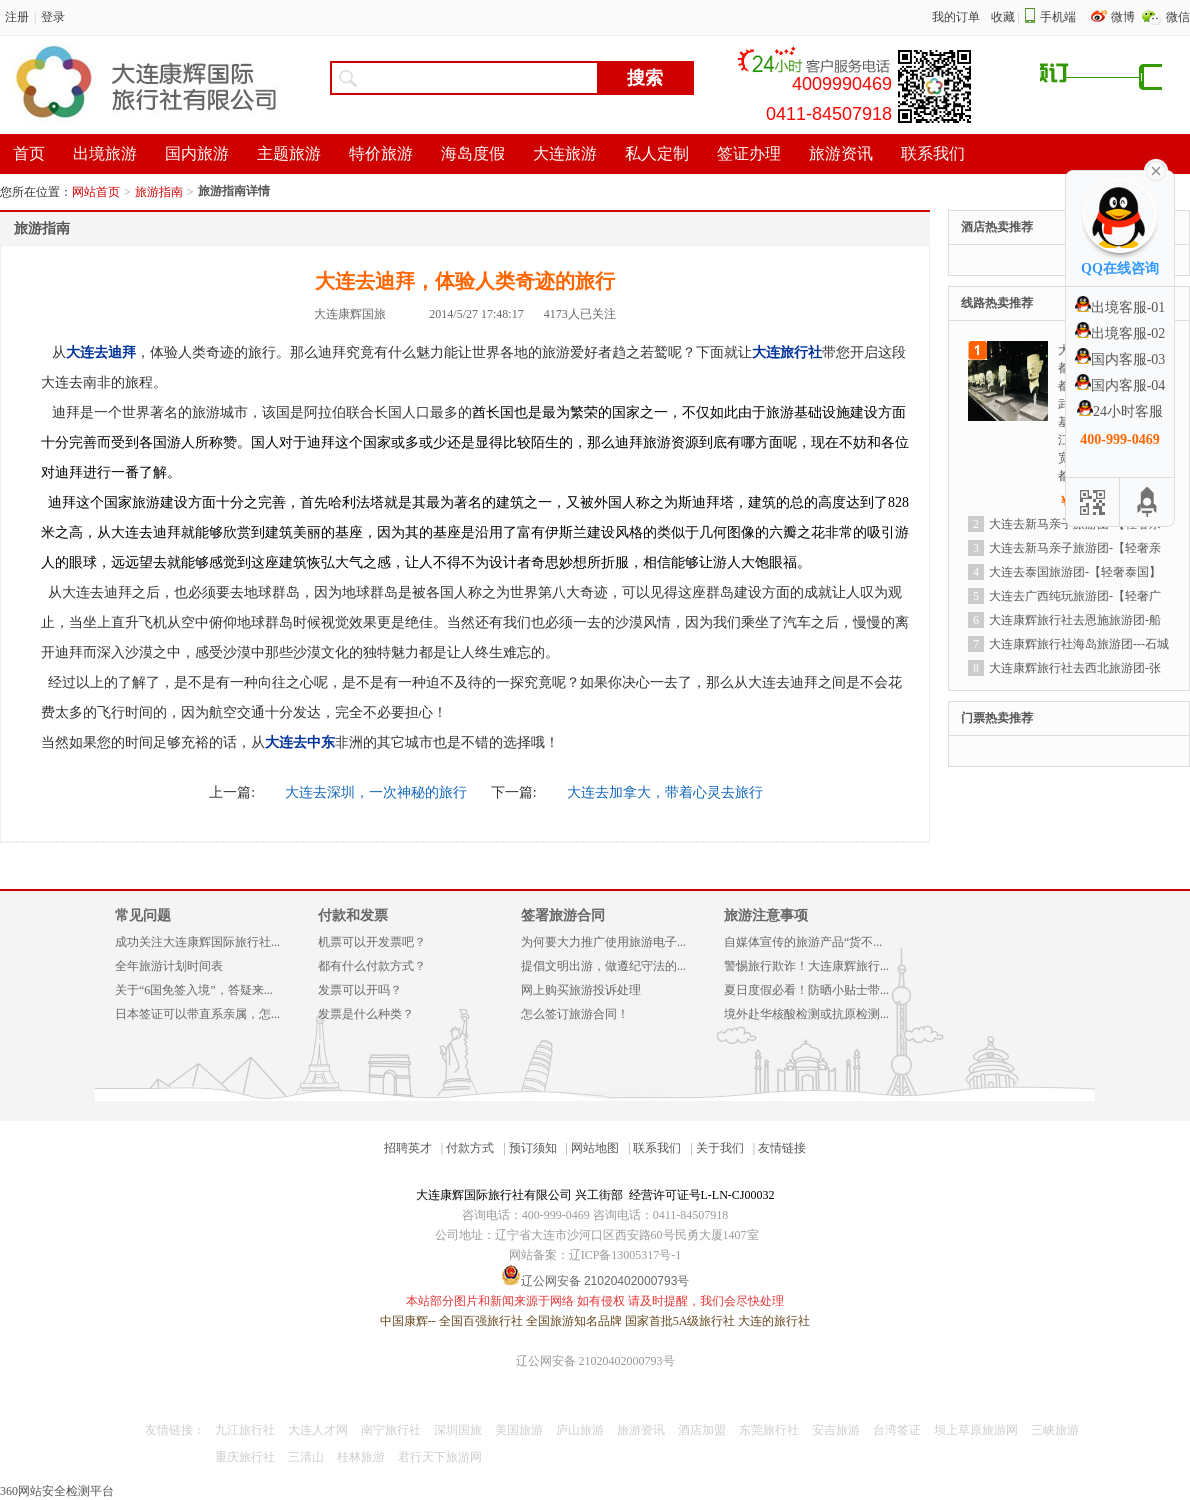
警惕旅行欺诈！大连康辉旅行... (806, 966)
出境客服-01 (1120, 307)
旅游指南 (159, 192)
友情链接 (782, 1148)
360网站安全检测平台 (57, 1491)
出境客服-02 (1120, 333)
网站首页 (96, 192)
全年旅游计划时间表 (169, 966)
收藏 (1003, 17)
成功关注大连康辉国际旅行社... (197, 942)
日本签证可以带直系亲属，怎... (197, 1014)
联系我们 (657, 1148)
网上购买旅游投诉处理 (581, 990)
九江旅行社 (245, 1430)
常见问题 (143, 915)
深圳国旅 (458, 1430)
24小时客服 (1120, 411)
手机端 (1058, 17)
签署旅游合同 (563, 915)
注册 (17, 17)
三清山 (306, 1457)
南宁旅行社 (391, 1430)
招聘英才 (408, 1148)
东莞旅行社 (769, 1430)
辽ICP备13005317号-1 (625, 1255)
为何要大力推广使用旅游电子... (603, 942)
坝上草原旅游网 (976, 1430)
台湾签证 (897, 1430)
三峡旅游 (1055, 1430)
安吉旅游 (836, 1430)
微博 (1124, 17)
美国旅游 (519, 1430)
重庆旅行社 (245, 1457)
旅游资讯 (641, 1430)
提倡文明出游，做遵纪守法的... (603, 966)
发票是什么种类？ (366, 1014)
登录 (53, 17)
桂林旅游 (361, 1457)
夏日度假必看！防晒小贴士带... (806, 990)
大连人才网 (318, 1430)
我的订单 (956, 17)
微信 (1178, 17)
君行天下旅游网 (440, 1457)
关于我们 (720, 1148)
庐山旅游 (580, 1430)
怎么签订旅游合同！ (575, 1014)
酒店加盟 (702, 1430)
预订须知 (533, 1148)
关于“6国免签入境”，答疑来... (194, 990)
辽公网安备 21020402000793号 (595, 1361)
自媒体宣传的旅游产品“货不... (803, 942)
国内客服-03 (1120, 359)
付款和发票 (353, 915)
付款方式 (470, 1148)
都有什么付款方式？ (372, 966)
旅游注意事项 (766, 915)
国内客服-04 (1120, 385)
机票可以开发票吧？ (372, 942)
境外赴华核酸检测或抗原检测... (806, 1014)
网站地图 (595, 1148)
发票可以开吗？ (360, 990)
